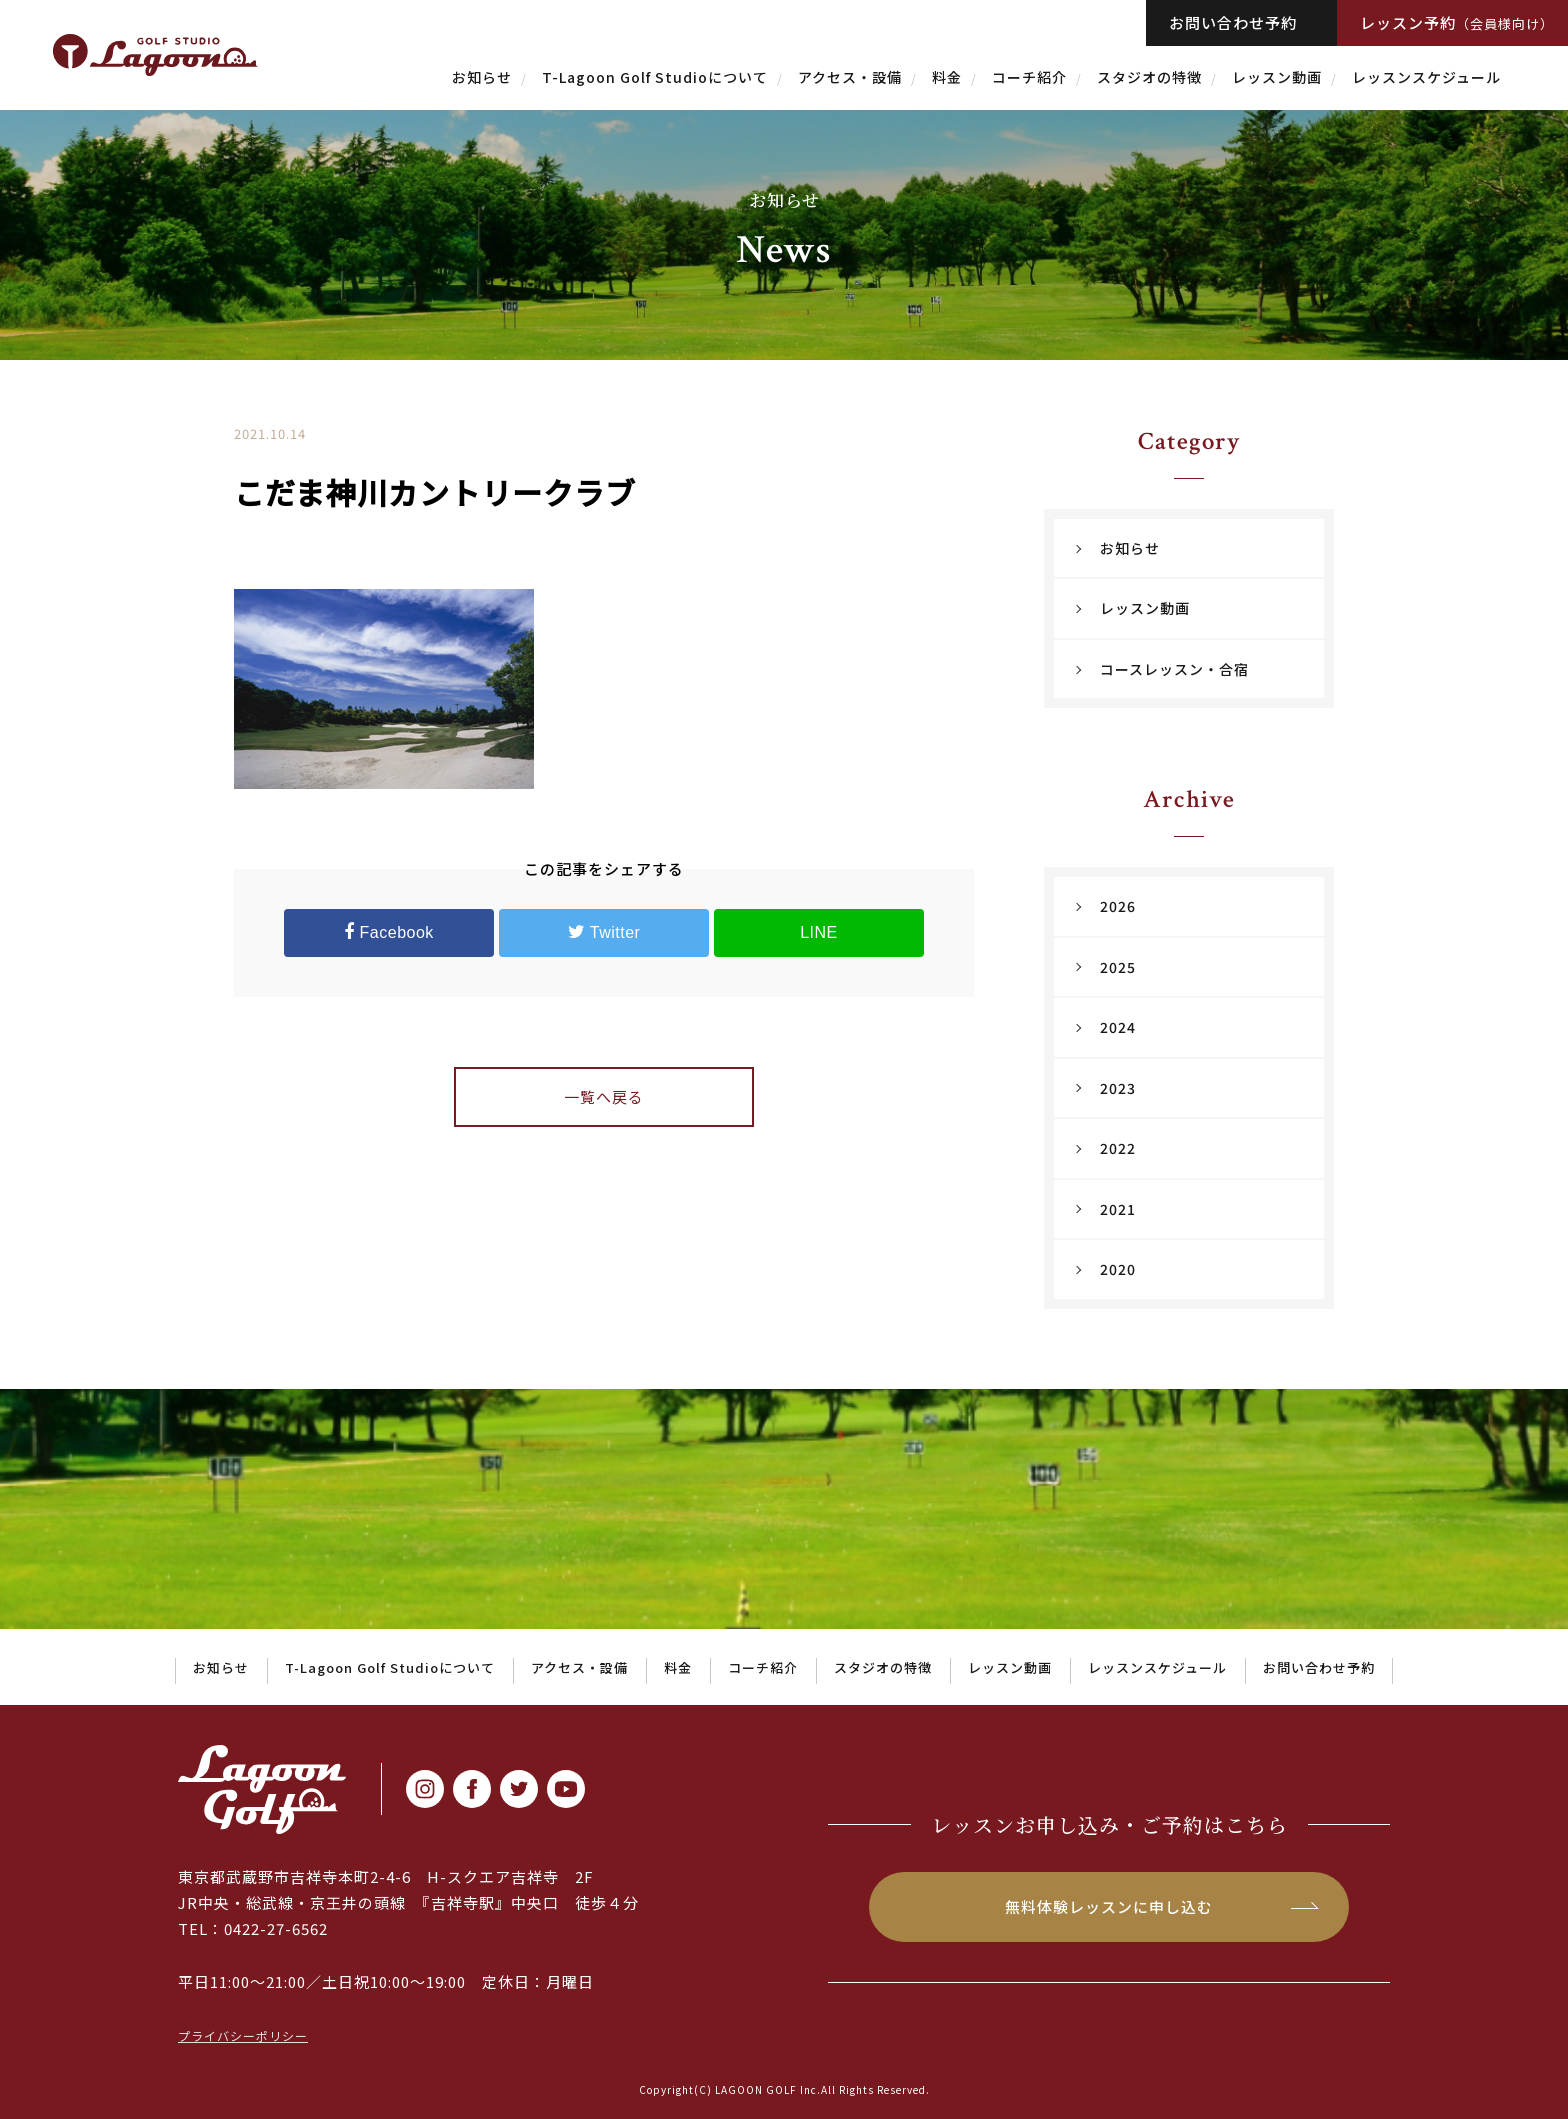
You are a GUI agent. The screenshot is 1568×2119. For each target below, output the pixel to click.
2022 (1118, 1148)
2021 (1118, 1209)
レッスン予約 (1457, 22)
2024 (1118, 1027)
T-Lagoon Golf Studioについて (655, 77)
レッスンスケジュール (1426, 77)
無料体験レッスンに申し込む (1109, 1906)
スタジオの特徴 (1149, 77)
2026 (1118, 906)
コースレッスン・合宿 (1174, 669)
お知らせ (482, 77)
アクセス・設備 (850, 77)
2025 (1118, 967)
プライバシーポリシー (243, 2035)
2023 (1118, 1088)
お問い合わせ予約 (1233, 22)
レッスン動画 (1277, 77)
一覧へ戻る (604, 1096)
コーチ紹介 (1029, 77)
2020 (1118, 1269)
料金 (947, 77)
